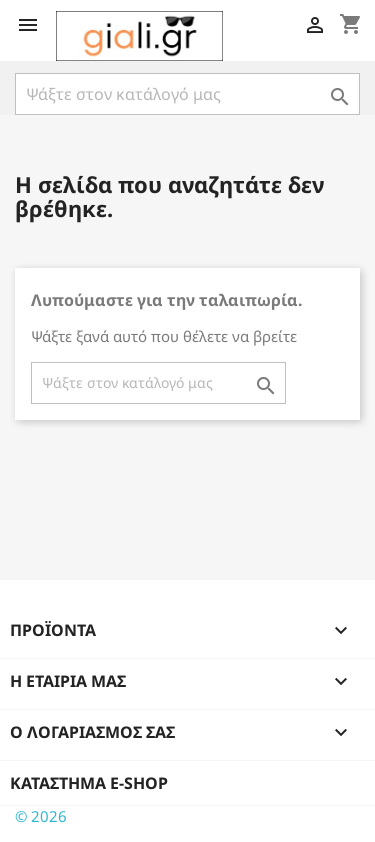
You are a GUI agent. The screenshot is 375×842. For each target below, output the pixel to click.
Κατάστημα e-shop (89, 783)
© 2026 (41, 816)
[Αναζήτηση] (187, 94)
